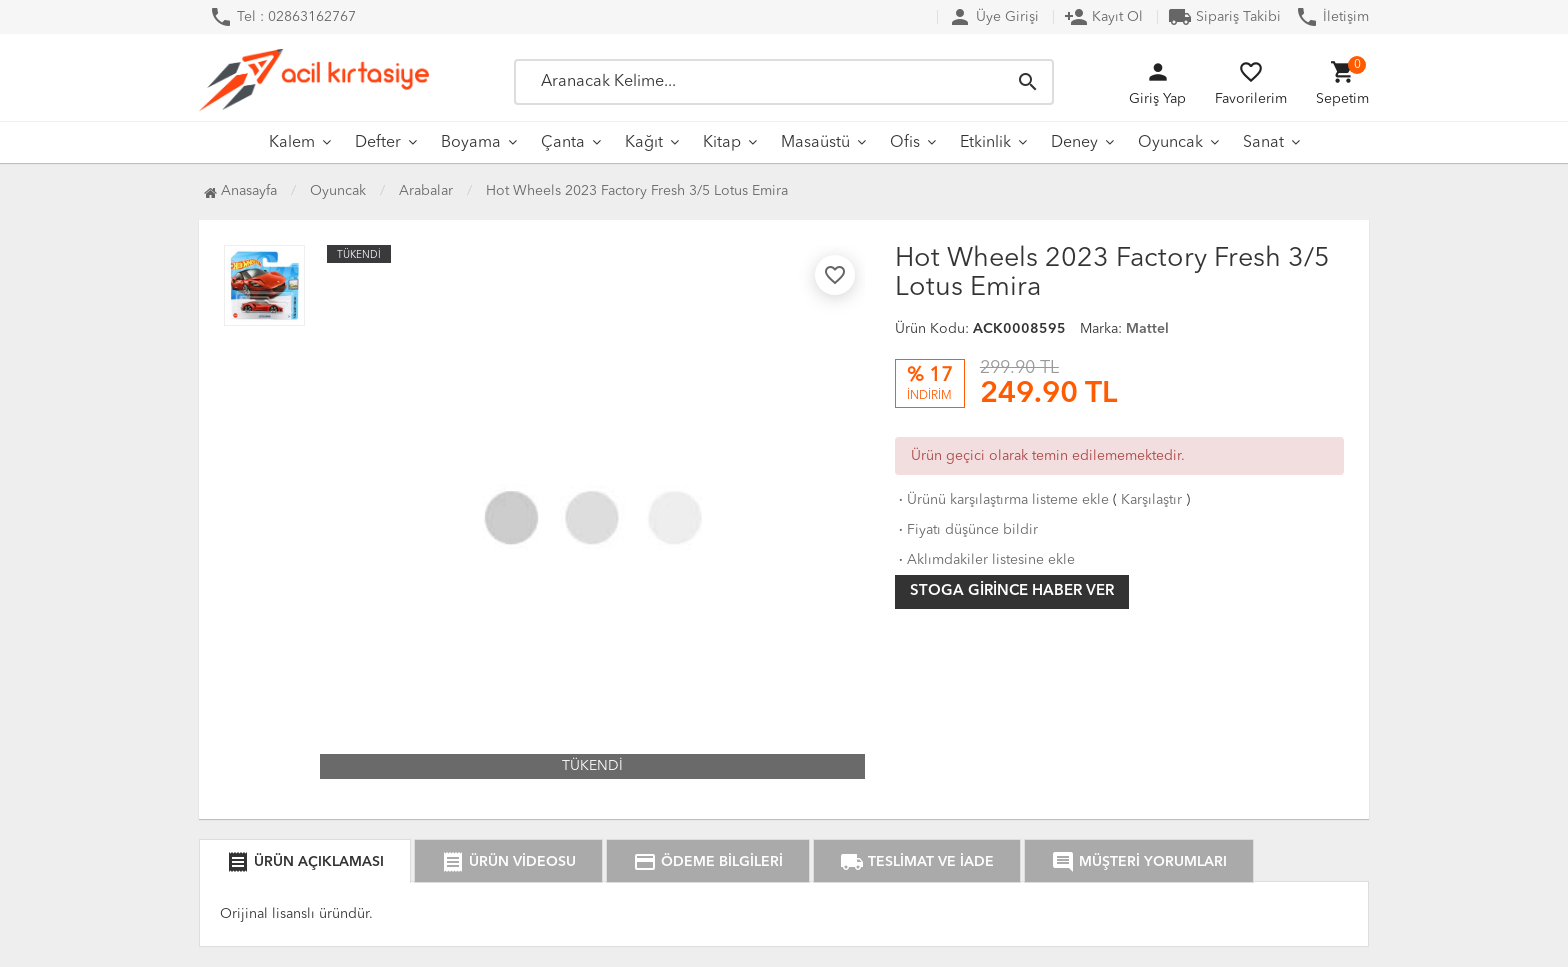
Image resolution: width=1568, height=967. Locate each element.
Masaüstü (815, 143)
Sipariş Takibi (1224, 17)
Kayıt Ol (1103, 17)
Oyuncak (1170, 143)
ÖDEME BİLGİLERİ (708, 862)
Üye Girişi (993, 17)
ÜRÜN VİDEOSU (508, 862)
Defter (378, 143)
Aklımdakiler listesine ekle (985, 560)
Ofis (905, 143)
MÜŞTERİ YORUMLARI (1139, 862)
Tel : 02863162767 (282, 17)
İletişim (1332, 17)
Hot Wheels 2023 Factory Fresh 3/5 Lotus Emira (637, 191)
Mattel (1147, 329)
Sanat (1263, 143)
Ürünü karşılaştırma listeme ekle (1002, 500)
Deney (1074, 143)
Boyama (471, 143)
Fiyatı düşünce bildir (966, 530)
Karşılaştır (1151, 500)
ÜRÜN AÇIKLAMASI (305, 862)
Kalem (292, 143)
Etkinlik (985, 143)
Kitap (722, 143)
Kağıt (644, 143)
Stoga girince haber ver (1012, 591)
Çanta (563, 143)
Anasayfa (240, 191)
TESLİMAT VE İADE (917, 862)
